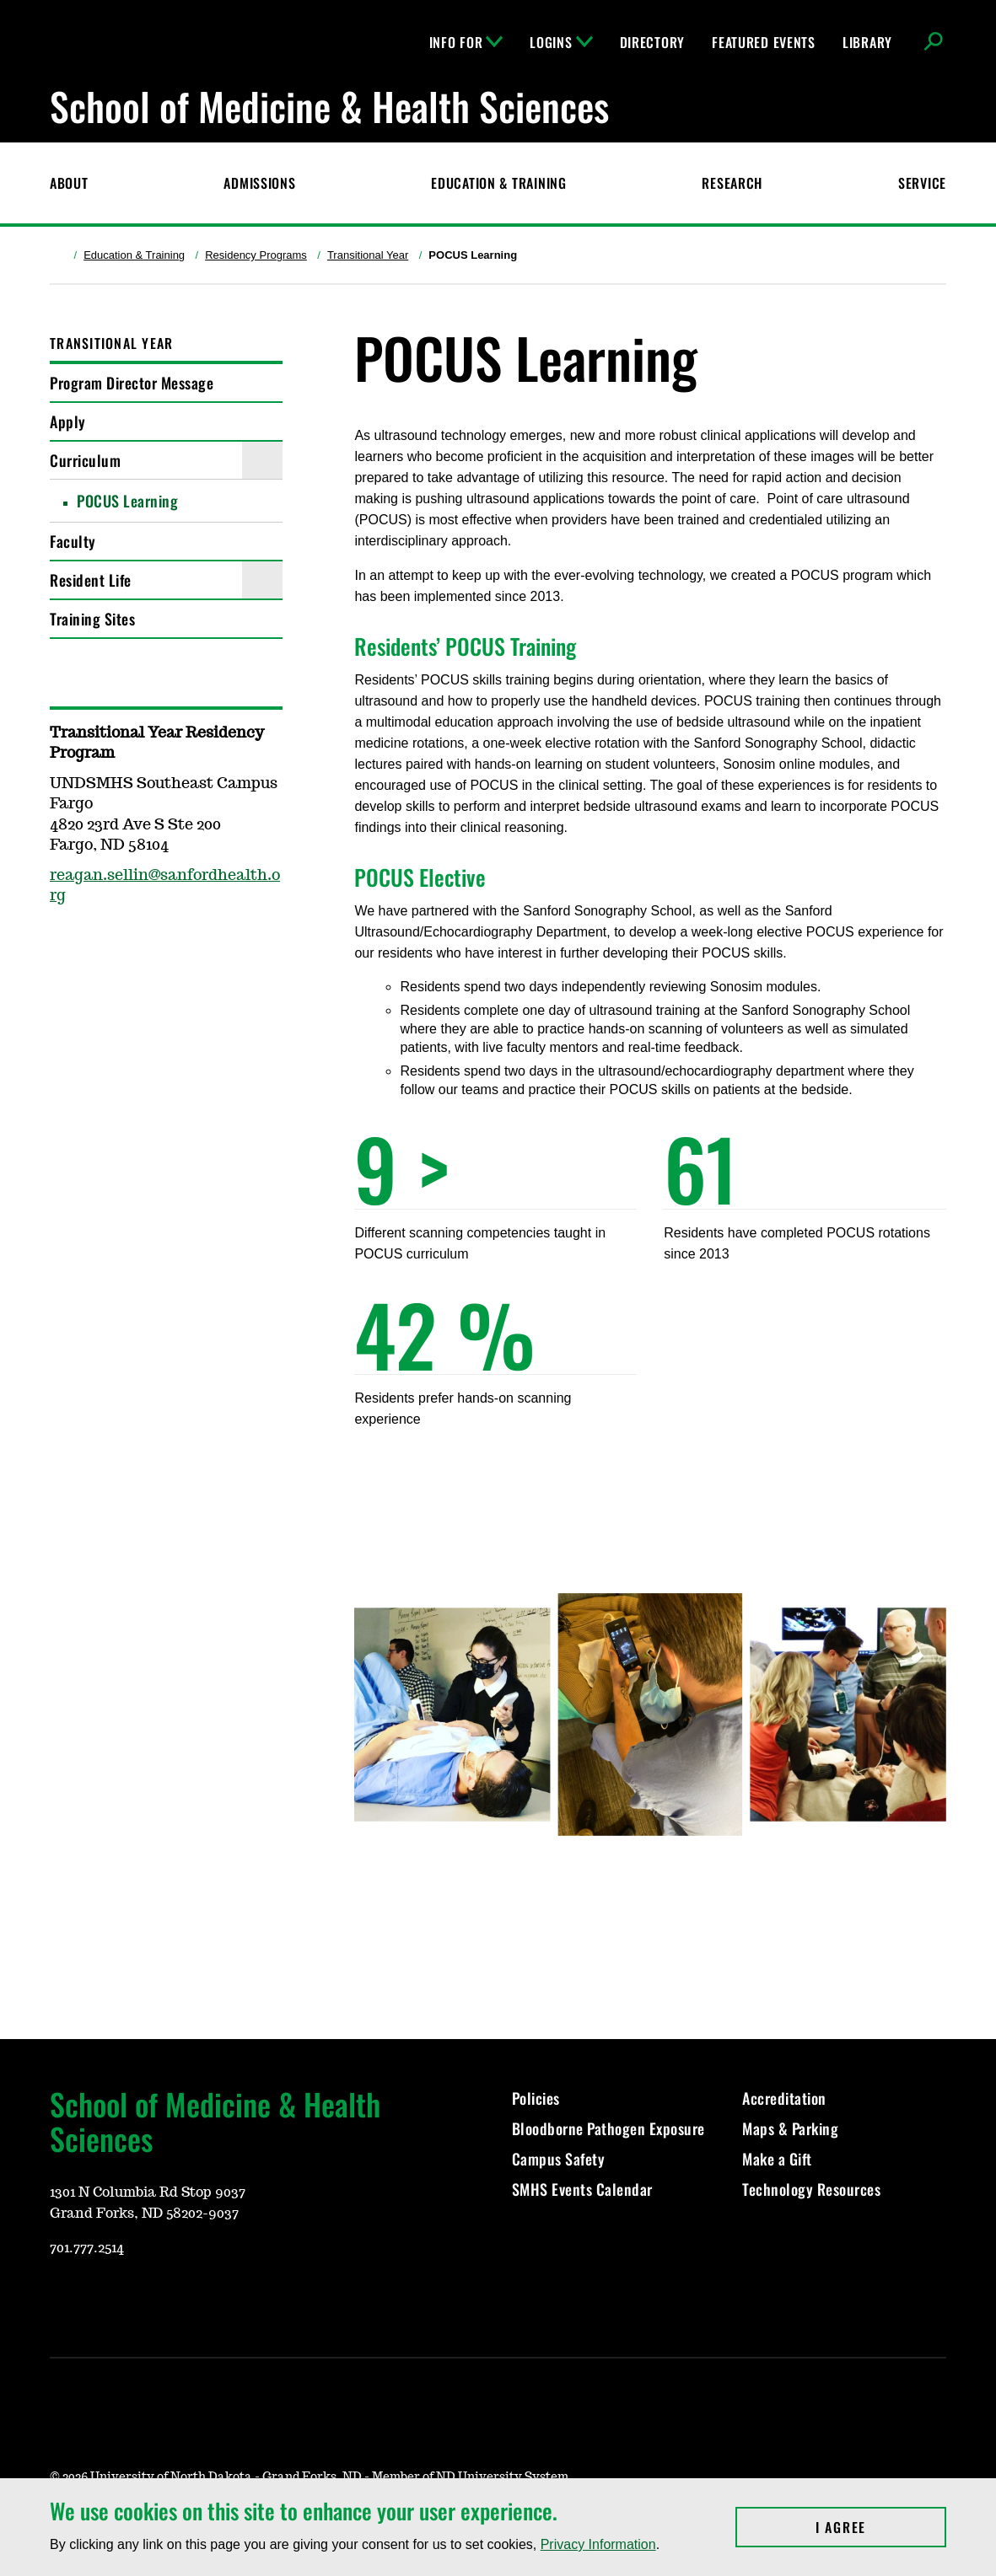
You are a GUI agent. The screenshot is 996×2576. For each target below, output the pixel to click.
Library (867, 42)
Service (922, 183)
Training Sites (92, 619)
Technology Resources (811, 2189)
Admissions (259, 183)
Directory (652, 42)
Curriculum (85, 460)
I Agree (881, 2527)
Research (732, 183)
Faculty (73, 541)
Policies (536, 2098)
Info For (466, 42)
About (69, 183)
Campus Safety (559, 2159)
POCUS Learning (127, 501)
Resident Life (91, 580)
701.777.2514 (87, 2248)
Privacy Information (598, 2544)
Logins (561, 42)
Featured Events (764, 42)
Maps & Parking (790, 2128)
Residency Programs (256, 255)
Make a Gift (777, 2159)
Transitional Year (367, 255)
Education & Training (498, 183)
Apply (68, 421)
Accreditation (784, 2098)
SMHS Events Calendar (582, 2189)
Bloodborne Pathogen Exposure (608, 2128)
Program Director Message (131, 383)
